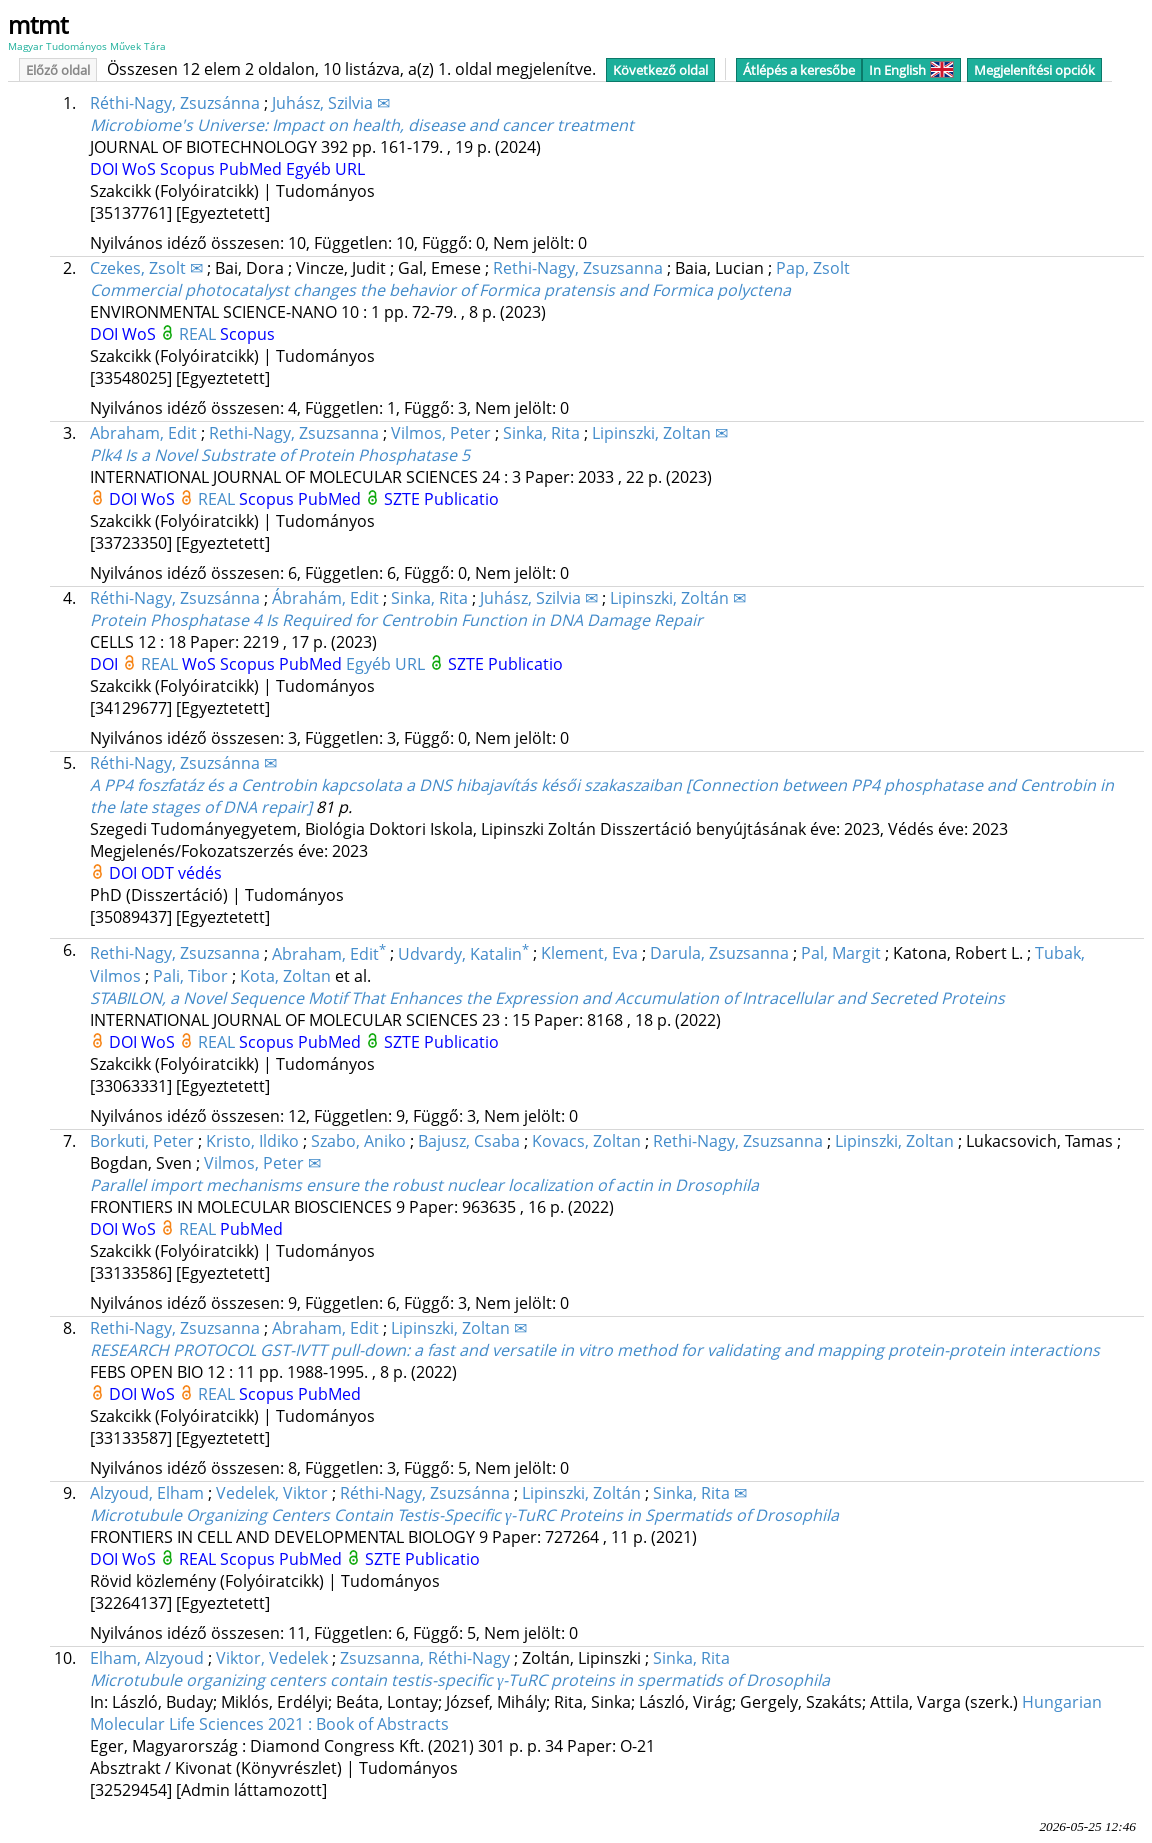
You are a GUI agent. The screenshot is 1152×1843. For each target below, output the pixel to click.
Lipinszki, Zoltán (581, 1493)
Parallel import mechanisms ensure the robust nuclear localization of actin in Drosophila (424, 1185)
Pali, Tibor (190, 976)
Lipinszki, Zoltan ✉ (660, 433)
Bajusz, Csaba (469, 1141)
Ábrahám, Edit (325, 598)
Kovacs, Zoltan (586, 1141)
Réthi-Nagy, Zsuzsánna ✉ (183, 763)
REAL (199, 334)
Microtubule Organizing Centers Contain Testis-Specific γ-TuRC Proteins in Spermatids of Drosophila (464, 1515)
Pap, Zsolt (813, 268)
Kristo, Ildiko (252, 1141)
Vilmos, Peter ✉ (262, 1163)
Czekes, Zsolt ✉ (146, 268)
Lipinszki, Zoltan (894, 1141)
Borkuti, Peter (142, 1141)
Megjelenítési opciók (1034, 70)
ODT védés (181, 873)
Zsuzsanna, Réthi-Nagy (425, 1658)
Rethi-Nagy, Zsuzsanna (578, 268)
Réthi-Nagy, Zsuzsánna (175, 103)
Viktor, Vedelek (272, 1658)
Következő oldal (660, 70)
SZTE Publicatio (441, 499)
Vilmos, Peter (441, 433)
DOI (106, 169)
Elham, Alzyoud (147, 1658)
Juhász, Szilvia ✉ (331, 103)
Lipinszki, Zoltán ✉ (678, 598)
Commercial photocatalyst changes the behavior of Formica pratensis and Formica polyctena (440, 290)
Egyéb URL (325, 169)
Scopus (189, 169)
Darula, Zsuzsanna (719, 954)
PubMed (252, 169)
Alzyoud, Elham (147, 1493)
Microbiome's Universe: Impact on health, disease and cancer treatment (362, 125)
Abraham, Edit (143, 433)
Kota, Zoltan (285, 976)
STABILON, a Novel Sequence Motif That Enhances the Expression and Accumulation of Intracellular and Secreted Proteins (547, 998)
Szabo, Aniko (358, 1141)
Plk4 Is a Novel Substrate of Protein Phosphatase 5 (280, 455)
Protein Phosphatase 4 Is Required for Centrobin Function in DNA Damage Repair (396, 620)
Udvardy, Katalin (463, 954)
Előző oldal (58, 70)
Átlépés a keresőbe (799, 70)
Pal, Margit (841, 954)
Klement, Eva (589, 954)
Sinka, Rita (541, 433)
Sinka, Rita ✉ (700, 1493)
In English (911, 70)
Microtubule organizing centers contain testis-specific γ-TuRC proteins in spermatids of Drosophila (460, 1680)
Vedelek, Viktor (272, 1493)
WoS (141, 169)
